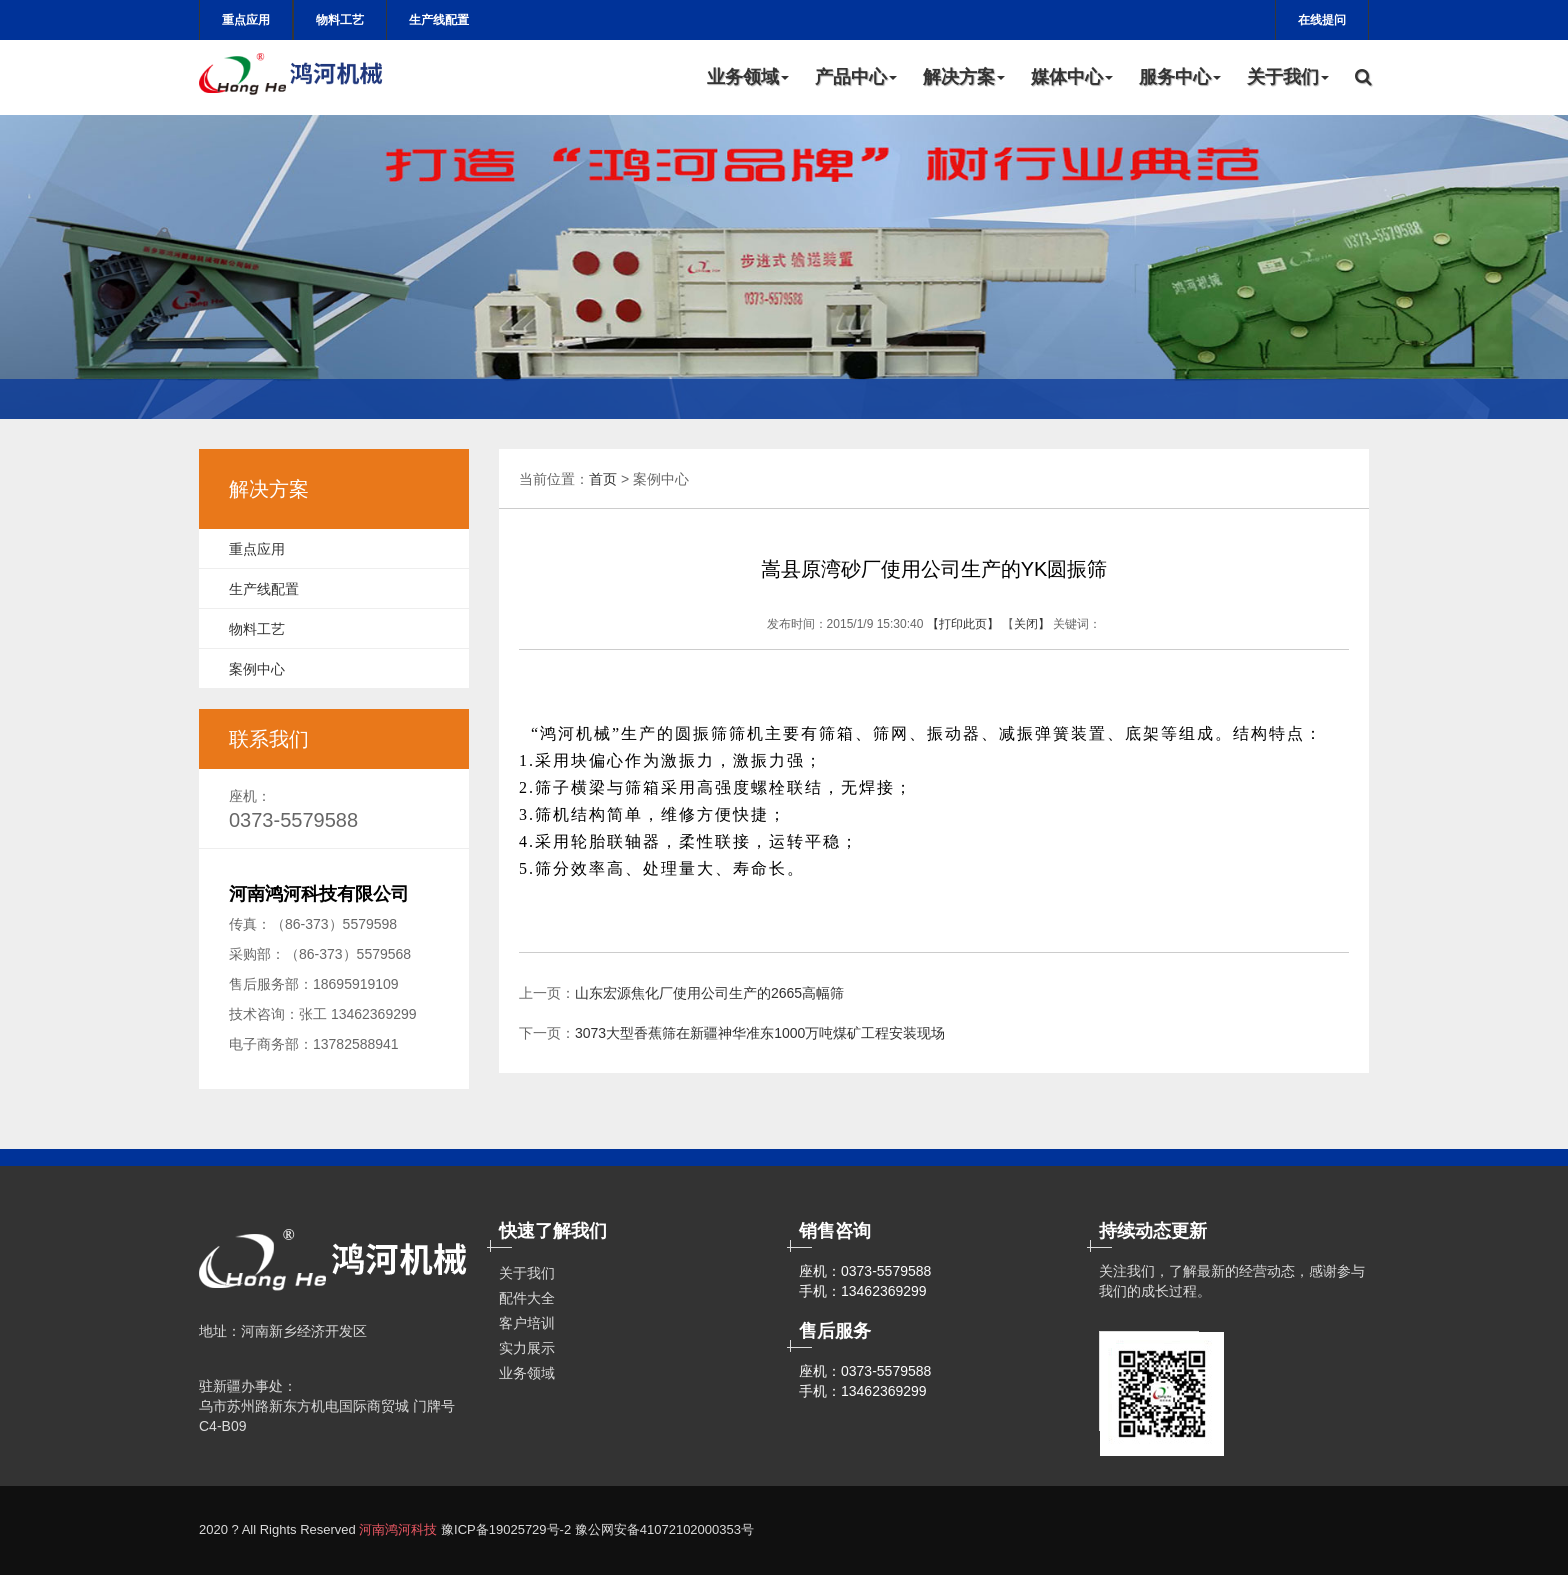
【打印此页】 (963, 624)
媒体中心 (1072, 77)
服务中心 (1180, 77)
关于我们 (1288, 77)
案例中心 (257, 669)
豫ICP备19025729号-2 (506, 1529)
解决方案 (964, 77)
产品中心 (856, 77)
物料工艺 (340, 20)
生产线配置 (439, 20)
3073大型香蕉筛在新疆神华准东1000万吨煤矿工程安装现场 (760, 1033)
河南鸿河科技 (398, 1529)
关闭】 (1032, 624)
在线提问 (1322, 20)
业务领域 (748, 77)
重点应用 (246, 20)
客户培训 (527, 1323)
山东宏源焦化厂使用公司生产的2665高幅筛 (709, 993)
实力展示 (527, 1348)
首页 (603, 479)
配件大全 (527, 1298)
